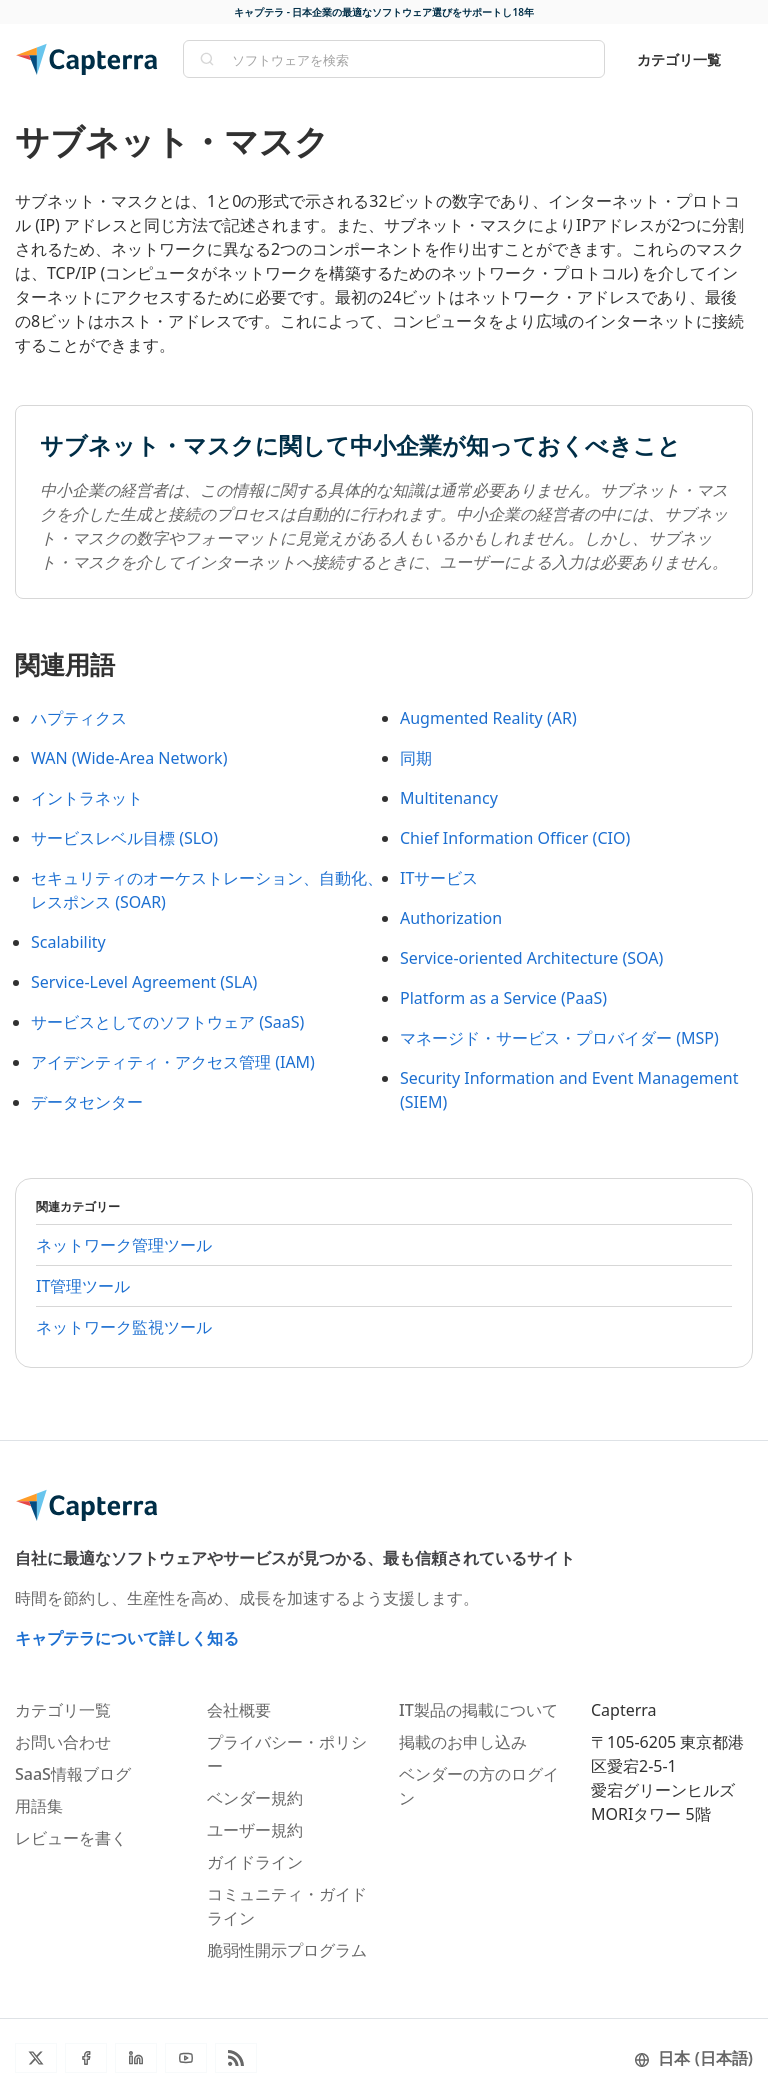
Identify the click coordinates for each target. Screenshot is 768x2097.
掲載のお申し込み (463, 1742)
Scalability (68, 942)
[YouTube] (186, 2058)
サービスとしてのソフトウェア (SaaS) (167, 1022)
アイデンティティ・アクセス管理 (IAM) (173, 1062)
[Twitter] (36, 2058)
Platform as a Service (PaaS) (503, 998)
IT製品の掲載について (478, 1710)
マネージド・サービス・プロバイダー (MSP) (559, 1038)
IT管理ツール (83, 1286)
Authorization (451, 918)
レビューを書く (71, 1838)
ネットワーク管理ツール (124, 1245)
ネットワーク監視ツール (124, 1327)
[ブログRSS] (236, 2058)
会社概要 (239, 1710)
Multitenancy (449, 798)
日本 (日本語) (693, 2058)
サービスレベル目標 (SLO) (124, 838)
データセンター (87, 1102)
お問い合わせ (63, 1742)
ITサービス (439, 878)
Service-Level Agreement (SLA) (144, 982)
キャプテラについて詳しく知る (127, 1638)
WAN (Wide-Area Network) (129, 758)
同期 (416, 758)
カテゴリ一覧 (679, 59)
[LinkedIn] (136, 2058)
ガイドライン (255, 1862)
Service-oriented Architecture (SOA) (531, 958)
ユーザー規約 (255, 1830)
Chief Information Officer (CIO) (515, 838)
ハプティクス (79, 718)
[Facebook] (86, 2058)
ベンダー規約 (255, 1798)
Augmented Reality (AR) (488, 718)
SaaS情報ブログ (73, 1774)
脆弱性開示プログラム (287, 1950)
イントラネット (87, 798)
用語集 (39, 1806)
